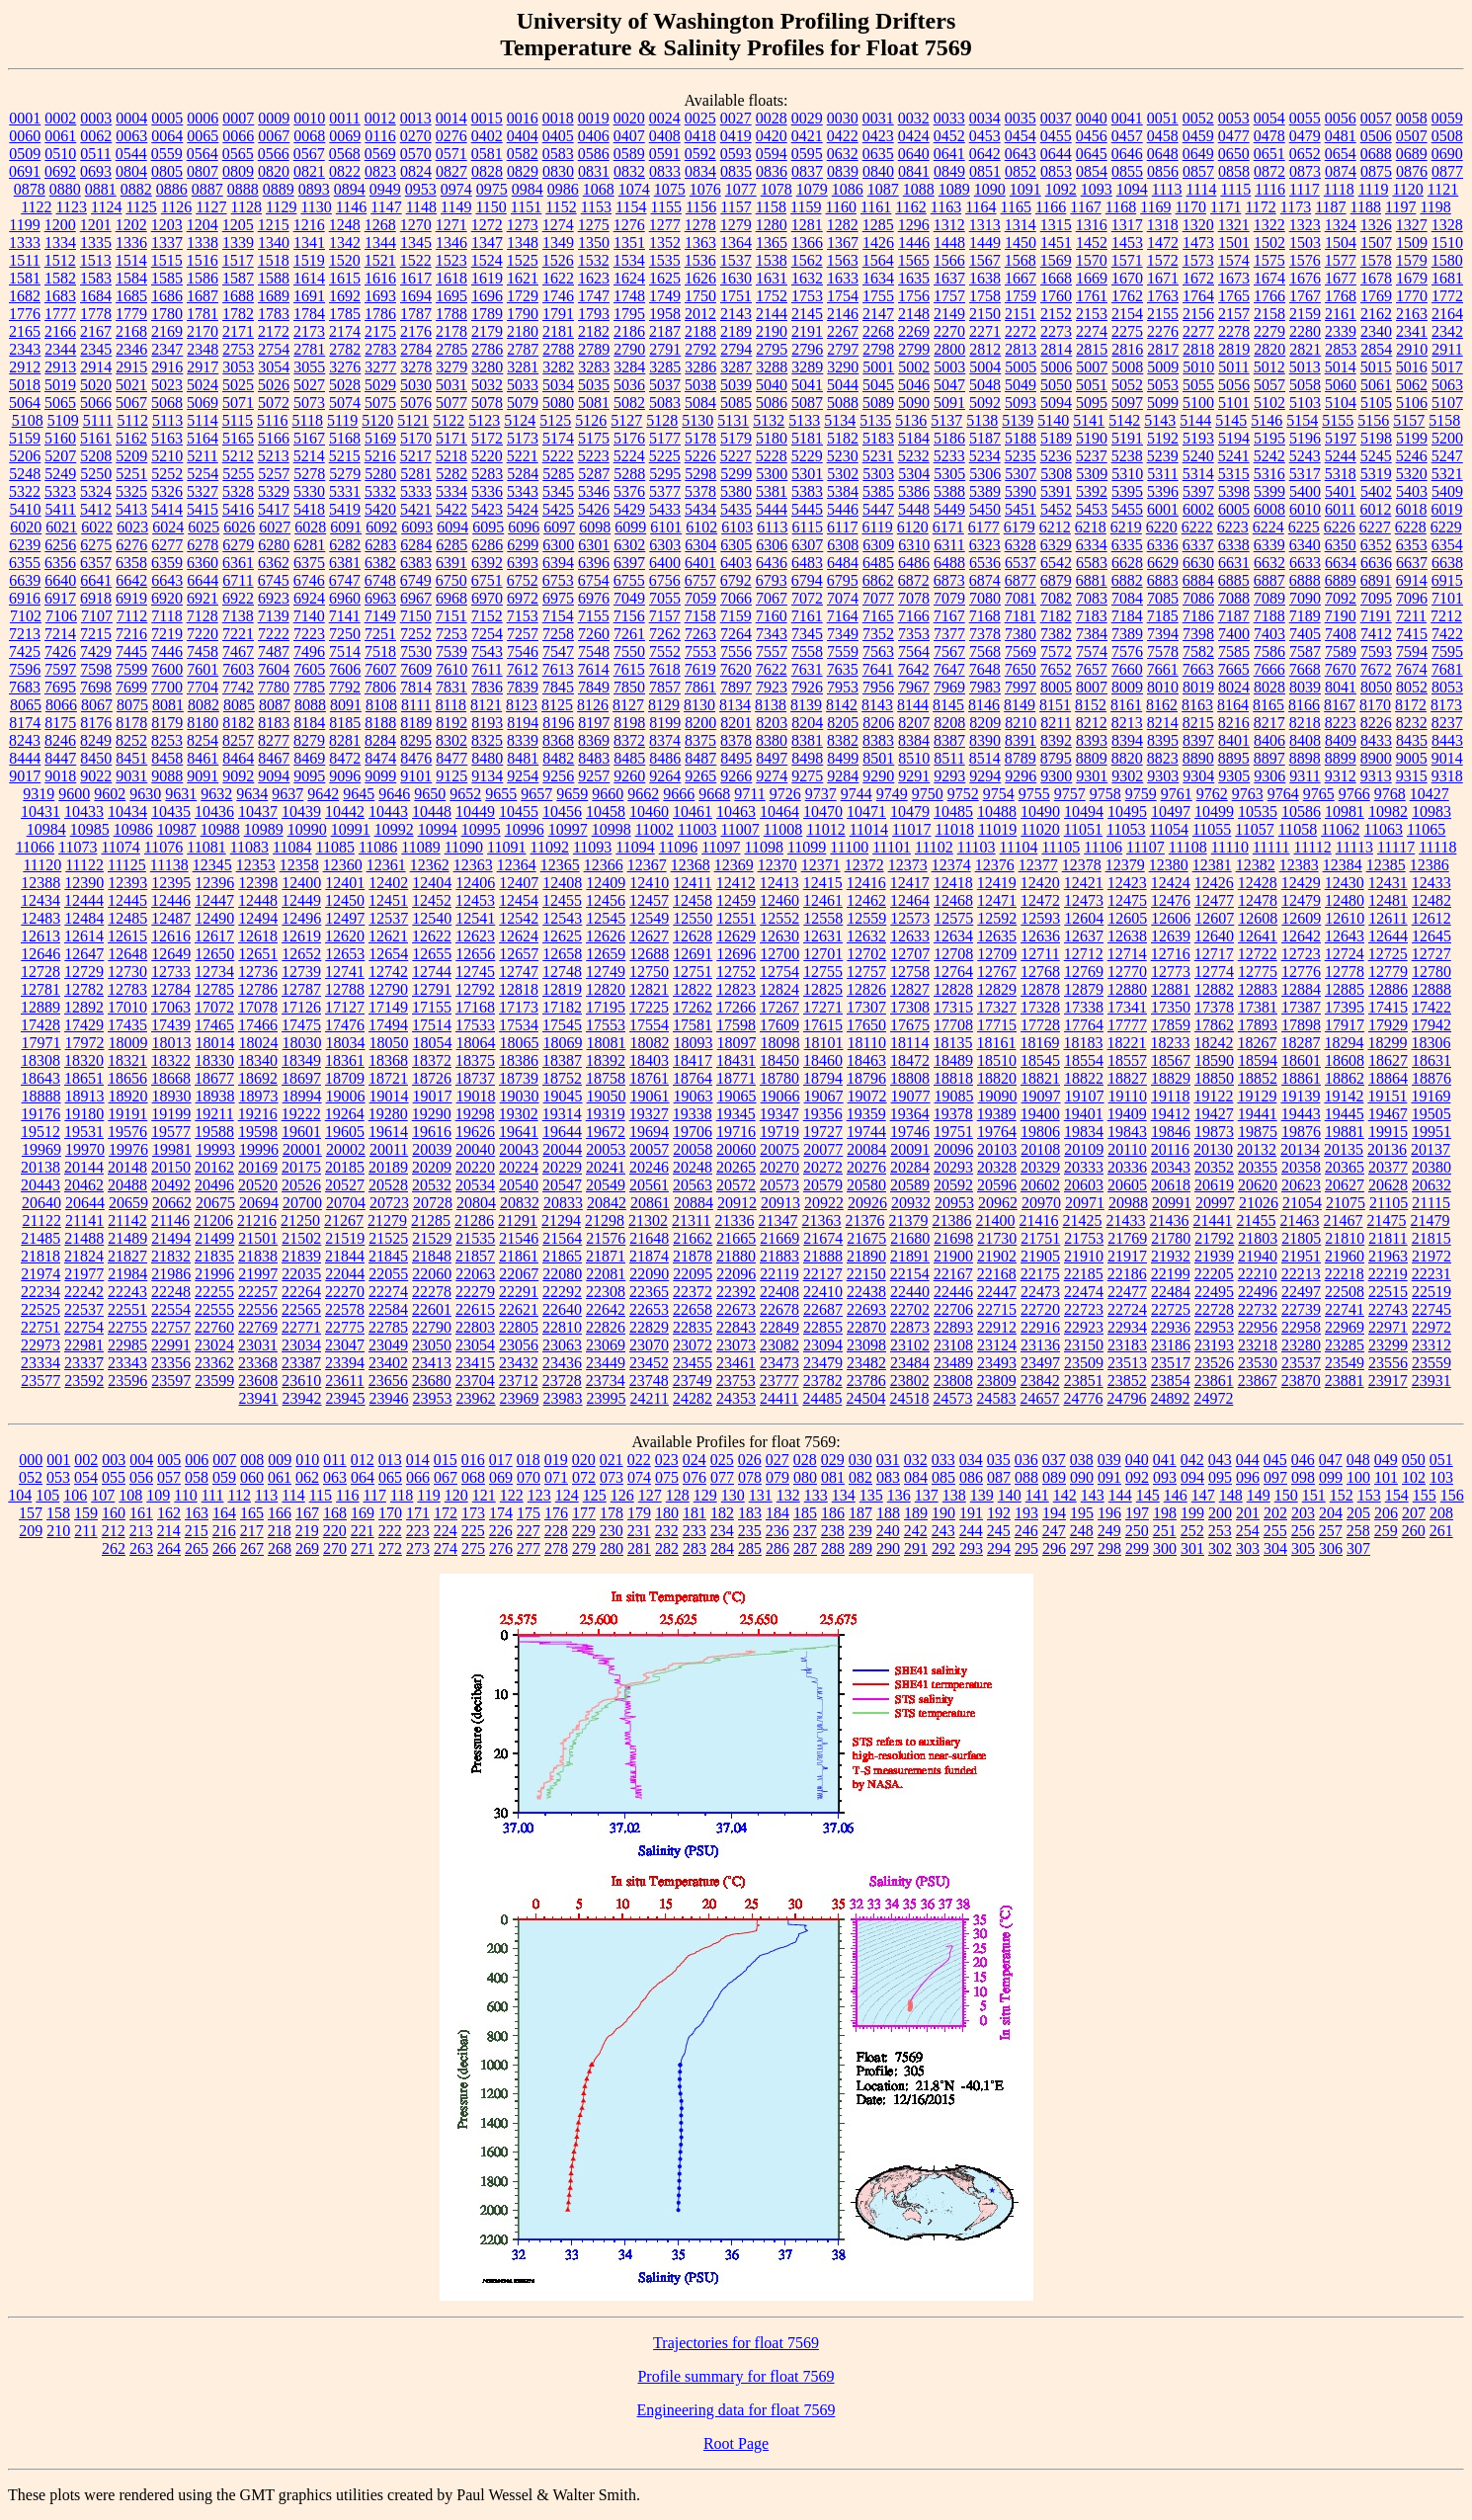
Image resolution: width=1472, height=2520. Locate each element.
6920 (167, 598)
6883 (1163, 580)
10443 (388, 811)
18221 (1126, 1042)
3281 (522, 367)
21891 (910, 1256)
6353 (1412, 544)
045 (1275, 1459)
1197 (1400, 207)
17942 (1431, 1024)
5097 (1127, 402)
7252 (416, 633)
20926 (867, 1202)
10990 (307, 829)
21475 (1387, 1220)
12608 (1257, 918)
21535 (475, 1238)
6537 (1020, 562)
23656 (388, 1380)
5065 (60, 402)
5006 (1056, 367)
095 (1220, 1477)
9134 (487, 776)
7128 (202, 616)
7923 (771, 687)
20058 (692, 1149)
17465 (214, 1024)
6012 (1375, 509)
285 (750, 1548)
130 (733, 1495)
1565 (914, 260)
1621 (522, 278)
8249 (96, 740)
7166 (914, 616)
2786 (487, 349)
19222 (301, 1113)
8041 (1340, 687)
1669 (1091, 278)
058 (196, 1477)
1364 (736, 242)
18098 (780, 1042)
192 (999, 1512)
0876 (1412, 171)
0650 (1234, 153)
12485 (127, 918)
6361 (238, 562)
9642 (323, 793)
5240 (1198, 455)
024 (694, 1459)
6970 (487, 598)
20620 (1257, 1185)
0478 (1269, 135)
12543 (562, 918)
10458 (605, 811)
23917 (1388, 1380)
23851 (1084, 1380)
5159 (25, 438)
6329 (1056, 544)
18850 (1214, 1078)
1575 (1269, 260)
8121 (486, 704)
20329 (1040, 1167)
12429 (1301, 882)
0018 (558, 118)
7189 (1305, 616)
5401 (1340, 491)
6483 (807, 562)
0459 (1198, 135)
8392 (1056, 740)
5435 (736, 509)
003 (113, 1459)
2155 (1163, 313)
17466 (258, 1024)
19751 (953, 1131)
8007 (1091, 687)
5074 (345, 402)
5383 (807, 491)
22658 (692, 1309)
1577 (1340, 260)
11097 (720, 847)
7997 (1020, 687)
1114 (1201, 189)
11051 (1083, 829)
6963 (380, 598)
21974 (40, 1273)
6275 (96, 544)
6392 (487, 562)
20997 (1215, 1202)
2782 (345, 349)
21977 (84, 1273)
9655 (501, 793)
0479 (1305, 135)
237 (805, 1530)
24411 (779, 1398)
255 (1275, 1530)
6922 (238, 598)
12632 (866, 936)
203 (1303, 1512)
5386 (914, 491)
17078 (258, 1007)
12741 (345, 971)
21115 (1431, 1202)
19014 (389, 1096)
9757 (1070, 793)
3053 (238, 367)
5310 (1127, 473)
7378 (985, 633)
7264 (736, 633)
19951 (1431, 1131)
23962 (476, 1398)
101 (1386, 1477)
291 (916, 1548)
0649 (1198, 153)
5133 (804, 420)
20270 (779, 1167)
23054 (475, 1345)
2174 (345, 331)
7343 (771, 633)
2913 (60, 367)
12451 (388, 900)
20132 (1256, 1149)
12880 (1127, 989)
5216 (380, 455)
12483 (40, 918)
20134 (1300, 1149)
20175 (301, 1167)
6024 (168, 527)
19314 (562, 1113)
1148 (421, 207)
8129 (664, 704)
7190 (1340, 616)
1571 (1127, 260)
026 (750, 1459)
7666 (1269, 669)
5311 (1162, 473)
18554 (1084, 1060)
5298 (700, 473)
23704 (475, 1380)
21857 (475, 1256)
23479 (823, 1362)
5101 (1234, 402)
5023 (167, 384)
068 (473, 1477)
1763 (1163, 295)
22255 (214, 1291)
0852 (1020, 171)
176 (556, 1512)
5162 (131, 438)
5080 (558, 402)
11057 (1254, 829)
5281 (416, 473)
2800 (949, 349)
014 (418, 1459)
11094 (634, 847)
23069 (605, 1345)
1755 (878, 295)
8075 (132, 704)
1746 (558, 295)
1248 (345, 224)
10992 (394, 829)
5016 (1412, 367)
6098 (595, 527)
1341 (309, 242)
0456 (1091, 135)
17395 (1344, 1007)
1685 (131, 295)
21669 (779, 1238)
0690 (1447, 153)
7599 (131, 669)
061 (279, 1477)
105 (47, 1495)
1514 (131, 260)
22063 (475, 1273)
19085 (954, 1096)
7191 (1376, 616)
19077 (911, 1096)
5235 (1020, 455)
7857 (665, 687)
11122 (84, 864)
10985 (90, 829)
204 (1331, 1512)
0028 (771, 118)
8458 (167, 758)
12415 (823, 882)
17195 (605, 1007)
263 (141, 1548)
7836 (487, 687)
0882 (136, 189)
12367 (647, 864)
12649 (171, 953)
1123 (71, 207)
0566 (273, 153)
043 (1220, 1459)
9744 (856, 793)
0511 (95, 153)
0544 (131, 153)
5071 (238, 402)
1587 (238, 278)
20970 (1041, 1202)
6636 (1376, 562)
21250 (300, 1220)
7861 (700, 687)
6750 (451, 580)
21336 (735, 1220)
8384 (914, 740)
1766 (1269, 295)
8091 (346, 704)
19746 (910, 1131)
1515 (167, 260)
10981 (1344, 811)
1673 (1234, 278)
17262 (692, 1007)
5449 (949, 509)
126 (622, 1495)
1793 (594, 313)
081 (833, 1477)
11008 (783, 829)
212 (113, 1530)
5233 (949, 455)
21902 (997, 1256)
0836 (771, 171)
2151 (1020, 313)
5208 (96, 455)
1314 (1020, 224)
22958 (1301, 1327)
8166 (1304, 704)
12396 (214, 882)
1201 (96, 224)
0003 (96, 118)
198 (1165, 1512)
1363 (700, 242)
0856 (1163, 171)
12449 (301, 900)
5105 (1376, 402)
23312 (1431, 1345)
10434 (127, 811)
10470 (823, 811)
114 (293, 1495)
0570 (416, 153)
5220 (487, 455)
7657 (1091, 669)
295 (1026, 1548)
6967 (416, 598)
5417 (273, 509)
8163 (1197, 704)
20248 (692, 1167)
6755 (629, 580)
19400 (1040, 1113)
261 (1441, 1530)
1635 (914, 278)
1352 (665, 242)
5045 (878, 384)
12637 (1084, 936)
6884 (1198, 580)
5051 (1091, 384)
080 (805, 1477)
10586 (1301, 811)
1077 (741, 189)
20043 (518, 1149)
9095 (309, 776)
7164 (843, 616)
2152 (1056, 313)
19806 (1040, 1131)
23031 (258, 1345)
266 (224, 1548)
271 (362, 1548)
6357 (96, 562)
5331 (345, 491)
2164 (1447, 313)
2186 (629, 331)
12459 (736, 900)
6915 (1447, 580)
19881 (1344, 1131)
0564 (202, 153)
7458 (202, 651)
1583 (96, 278)
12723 (1301, 953)
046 (1303, 1459)
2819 (1234, 349)
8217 (1269, 722)
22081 (605, 1273)
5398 (1234, 491)
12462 (866, 900)
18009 (128, 1042)
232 (667, 1530)
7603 (238, 669)
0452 (949, 135)
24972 (1213, 1398)
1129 (281, 207)
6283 (380, 544)
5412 (96, 509)
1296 (914, 224)
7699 (131, 687)
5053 (1163, 384)
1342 (345, 242)
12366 (603, 864)
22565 (301, 1309)
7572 (1056, 651)
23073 (736, 1345)
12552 (779, 918)
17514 (431, 1024)
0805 (167, 171)
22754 (84, 1327)
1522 (416, 260)
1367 (843, 242)
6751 (487, 580)
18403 (649, 1060)
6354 (1447, 544)
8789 (1020, 758)
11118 (1437, 847)
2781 (309, 349)
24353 (736, 1398)
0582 (522, 153)
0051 (1163, 118)
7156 (629, 616)
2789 (594, 349)
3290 (843, 367)
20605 (1127, 1185)
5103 (1305, 402)
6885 (1234, 580)
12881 (1170, 989)
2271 (985, 331)
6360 (202, 562)
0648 (1163, 153)
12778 (1344, 971)
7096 (1412, 598)
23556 (1388, 1362)
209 (30, 1530)
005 (169, 1459)
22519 (1431, 1291)
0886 (172, 189)
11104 (1019, 847)
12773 (1170, 971)
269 (307, 1548)
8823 (1163, 758)
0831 (594, 171)
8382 (843, 740)
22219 (1388, 1273)
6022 (97, 527)
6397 (629, 562)
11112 (1313, 847)
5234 (985, 455)
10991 (350, 829)
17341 (1127, 1007)
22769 (258, 1327)
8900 (1376, 758)
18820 (997, 1078)
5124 (519, 420)
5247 (1447, 455)
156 (1452, 1495)
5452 (1056, 509)
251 (1165, 1530)
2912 (25, 367)
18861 (1301, 1078)
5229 (807, 455)
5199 (1412, 438)
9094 (273, 776)
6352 (1376, 544)
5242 (1269, 455)
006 (196, 1459)
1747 (594, 295)
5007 (1091, 367)
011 (334, 1459)
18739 (518, 1078)
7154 (558, 616)
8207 (914, 722)
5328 (238, 491)
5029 (380, 384)
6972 (522, 598)
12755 (823, 971)
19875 (1257, 1131)
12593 (1040, 918)
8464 (238, 758)
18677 (214, 1078)
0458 (1163, 135)
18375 (475, 1060)
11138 (169, 864)
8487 (700, 758)
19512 (40, 1131)
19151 (1387, 1096)
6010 (1305, 509)
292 (943, 1548)
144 (1120, 1495)
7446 (167, 651)
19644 (562, 1131)
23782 (823, 1380)
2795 (771, 349)
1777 (60, 313)
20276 (866, 1167)
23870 (1301, 1380)
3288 (771, 367)
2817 (1163, 349)
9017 (25, 776)
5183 (878, 438)
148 (1231, 1495)
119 (428, 1495)
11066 (35, 847)
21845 (388, 1256)
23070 (649, 1345)
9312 (1340, 776)
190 (943, 1512)
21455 (1256, 1220)
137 (927, 1495)
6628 (1127, 562)
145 (1148, 1495)
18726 (431, 1078)
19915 (1388, 1131)
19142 (1343, 1096)
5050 (1056, 384)
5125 (555, 420)
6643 (167, 580)
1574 (1234, 260)
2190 (771, 331)
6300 (558, 544)
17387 (1301, 1007)
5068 (167, 402)
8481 (522, 758)
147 (1203, 1495)
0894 (350, 189)
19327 (649, 1113)
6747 (345, 580)
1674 (1269, 278)
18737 (475, 1078)
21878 (692, 1256)
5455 (1127, 509)
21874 (649, 1256)
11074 (120, 847)
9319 (38, 793)
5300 (771, 473)
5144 (1195, 420)
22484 (1170, 1291)
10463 (736, 811)
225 (473, 1530)
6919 (131, 598)
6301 (594, 544)
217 (252, 1530)
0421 (807, 135)
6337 (1198, 544)
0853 (1056, 171)
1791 (558, 313)
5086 (771, 402)
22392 (736, 1291)
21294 (561, 1220)
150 (1286, 1495)
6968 (451, 598)
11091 (506, 847)
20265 (736, 1167)
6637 (1412, 562)
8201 (736, 722)
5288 (629, 473)
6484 (843, 562)
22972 (1431, 1327)
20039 (431, 1149)
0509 (25, 153)
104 (20, 1495)
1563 (843, 260)
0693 (96, 171)
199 (1192, 1512)
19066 (780, 1096)
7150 (416, 616)
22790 (431, 1327)
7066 (736, 598)
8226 (1376, 722)
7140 (309, 616)
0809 (238, 171)
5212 (238, 455)
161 (141, 1512)
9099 (380, 776)
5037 (665, 384)
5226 (700, 455)
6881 (1091, 580)
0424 (914, 135)
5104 (1340, 402)
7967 (914, 687)
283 (694, 1548)
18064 (476, 1042)
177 (584, 1512)
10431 (40, 811)
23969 (519, 1398)
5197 (1340, 438)
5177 (665, 438)
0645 (1091, 153)
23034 (301, 1345)
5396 (1163, 491)
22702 (910, 1309)
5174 (558, 438)
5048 (985, 384)
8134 (735, 704)
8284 (380, 740)
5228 (771, 455)
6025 (203, 527)
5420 (380, 509)
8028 (1269, 687)
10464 (779, 811)
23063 (562, 1345)
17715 (997, 1024)
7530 (416, 651)
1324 (1340, 224)
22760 (214, 1327)
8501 (878, 758)
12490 (214, 918)
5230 (843, 455)
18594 (1257, 1060)
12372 (864, 864)
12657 (518, 953)
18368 (388, 1060)
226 (501, 1530)
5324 (96, 491)
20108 (1040, 1149)
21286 (474, 1220)
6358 (131, 562)
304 (1275, 1548)
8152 (1090, 704)
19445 (1344, 1113)
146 (1175, 1495)
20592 (953, 1185)
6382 (380, 562)
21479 (1430, 1220)
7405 (1305, 633)
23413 (431, 1362)
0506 (1376, 135)
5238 (1127, 455)
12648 (127, 953)
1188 (1365, 207)
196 (1109, 1512)
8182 (238, 722)
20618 (1170, 1185)
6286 (487, 544)
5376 (629, 491)
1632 (807, 278)
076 (694, 1477)
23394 (345, 1362)
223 (418, 1530)
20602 (1040, 1185)
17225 (649, 1007)
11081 (206, 847)
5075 (380, 402)
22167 (953, 1273)
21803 (1257, 1238)
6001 (1163, 509)
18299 (1387, 1042)
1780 (167, 313)
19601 (301, 1131)
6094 (452, 527)
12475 (1127, 900)
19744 (866, 1131)
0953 (421, 189)
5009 (1163, 367)
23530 (1257, 1362)
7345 (807, 633)
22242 (84, 1291)
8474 (380, 758)
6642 (131, 580)
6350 (1340, 544)
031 (888, 1459)
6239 (25, 544)
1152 (560, 207)
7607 (380, 669)
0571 (451, 153)
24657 (1039, 1398)
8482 (558, 758)
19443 (1301, 1113)
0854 (1091, 171)
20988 (1128, 1202)
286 (777, 1548)
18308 (40, 1060)
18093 (693, 1042)
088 (1026, 1477)
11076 (163, 847)
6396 (594, 562)
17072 (214, 1007)
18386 (518, 1060)
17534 (518, 1024)
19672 (605, 1131)
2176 (416, 331)
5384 (843, 491)
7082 (1056, 598)
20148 (127, 1167)
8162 (1162, 704)
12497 (345, 918)
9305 (1234, 776)
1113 (1167, 189)
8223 (1340, 722)
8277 (273, 740)
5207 (60, 455)
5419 (345, 509)
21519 (345, 1238)
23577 (40, 1380)
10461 (692, 811)
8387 (949, 740)
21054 (1302, 1202)
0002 (60, 118)
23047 (345, 1345)
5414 (167, 509)
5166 (273, 438)
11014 (869, 829)
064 (362, 1477)
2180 (522, 331)
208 (1441, 1512)
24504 (865, 1398)
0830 (558, 171)
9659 (572, 793)
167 (307, 1512)
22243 (127, 1291)
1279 (736, 224)
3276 (345, 367)
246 (1026, 1530)
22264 (301, 1291)
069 (501, 1477)
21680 (910, 1238)
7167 (949, 616)
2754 (273, 349)
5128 (662, 420)
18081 (606, 1042)
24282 (692, 1398)
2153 (1091, 313)
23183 (1127, 1345)
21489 (127, 1238)
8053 (1447, 687)
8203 (771, 722)
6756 (665, 580)
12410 (649, 882)
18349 (301, 1060)
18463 (866, 1060)
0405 (558, 135)
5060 (1340, 384)
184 (777, 1512)
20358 (1301, 1167)
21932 (1170, 1256)
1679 (1412, 278)
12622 (431, 936)
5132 (768, 420)
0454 (1020, 135)
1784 (309, 313)
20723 (389, 1202)
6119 (876, 527)
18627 (1388, 1060)
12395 (171, 882)
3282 (558, 367)
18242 (1213, 1042)
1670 (1127, 278)
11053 (1125, 829)
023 (667, 1459)
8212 (1091, 722)
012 (362, 1459)
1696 (487, 295)
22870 (866, 1327)
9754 (999, 793)
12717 (1214, 953)
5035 (594, 384)
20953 (954, 1202)
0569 (380, 153)
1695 (451, 295)
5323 (60, 491)
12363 (473, 864)
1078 (776, 189)
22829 (649, 1327)
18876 (1431, 1078)
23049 (388, 1345)
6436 (771, 562)
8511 (949, 758)
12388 (40, 882)
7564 (914, 651)
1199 (24, 224)
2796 (807, 349)
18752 (562, 1078)
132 (788, 1495)
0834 (700, 171)
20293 (953, 1167)
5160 (60, 438)
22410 (823, 1291)
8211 (1055, 722)
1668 (1056, 278)
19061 (650, 1096)
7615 (629, 669)
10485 (953, 811)
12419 (997, 882)
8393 (1091, 740)
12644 (1388, 936)
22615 (475, 1309)
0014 (451, 118)
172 (445, 1512)
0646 (1127, 153)
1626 (700, 278)
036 (1026, 1459)
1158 (771, 207)
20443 (40, 1185)
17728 (1040, 1024)
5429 (629, 509)
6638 (1447, 562)
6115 (807, 527)
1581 (25, 278)
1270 (416, 224)
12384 (1342, 864)
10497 (1170, 811)
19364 (910, 1113)
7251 (380, 633)
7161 (807, 616)
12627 (649, 936)
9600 (74, 793)
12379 (1125, 864)
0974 (456, 189)
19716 (736, 1131)
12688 (649, 953)
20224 (518, 1167)
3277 (380, 367)
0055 (1305, 118)
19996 (259, 1149)
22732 (1257, 1309)
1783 (273, 313)
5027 (309, 384)
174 (501, 1512)
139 (982, 1495)
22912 (997, 1327)
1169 (1155, 207)
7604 (273, 669)
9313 (1376, 776)
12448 (258, 900)
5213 (273, 455)
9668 (714, 793)
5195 (1269, 438)
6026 (239, 527)
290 (888, 1548)
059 (224, 1477)
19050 (606, 1096)
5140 (1053, 420)
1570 (1091, 260)
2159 (1305, 313)
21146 (170, 1220)
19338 (692, 1113)
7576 (1127, 651)
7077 (878, 598)
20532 (431, 1185)
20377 (1388, 1167)
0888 (243, 189)
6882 (1127, 580)
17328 (1040, 1007)
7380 (1020, 633)
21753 (1084, 1238)
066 (418, 1477)
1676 (1305, 278)
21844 (345, 1256)
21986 (171, 1273)
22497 (1301, 1291)
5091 (949, 402)
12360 (343, 864)
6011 (1340, 509)
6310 (914, 544)
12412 (736, 882)
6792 (736, 580)
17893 (1257, 1024)
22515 (1388, 1291)
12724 (1344, 953)
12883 (1257, 989)
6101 (666, 527)
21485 (40, 1238)
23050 (431, 1345)
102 (1414, 1477)
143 (1092, 1495)
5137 (946, 420)
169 (362, 1512)
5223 (594, 455)
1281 (807, 224)
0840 (878, 171)
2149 (949, 313)
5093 (1020, 402)
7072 (807, 598)
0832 (629, 171)
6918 (96, 598)
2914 (96, 367)
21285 (430, 1220)
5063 (1447, 384)
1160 (841, 207)
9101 (416, 776)
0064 (167, 135)
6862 (878, 580)
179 (639, 1512)
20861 (650, 1202)
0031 (878, 118)
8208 (949, 722)
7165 (878, 616)
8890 (1198, 758)
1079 (812, 189)
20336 (1127, 1167)
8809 (1091, 758)
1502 (1269, 242)
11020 (1040, 829)
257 (1331, 1530)
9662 (643, 793)
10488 (997, 811)
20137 (1430, 1149)
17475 (301, 1024)
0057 (1376, 118)
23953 (432, 1398)
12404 (431, 882)
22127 (823, 1273)
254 (1248, 1530)
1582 (60, 278)
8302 (451, 740)
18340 (258, 1060)
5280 (380, 473)
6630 (1198, 562)
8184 (309, 722)
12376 (995, 864)
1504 (1340, 242)
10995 (481, 829)
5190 (1091, 438)
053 (58, 1477)
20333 (1084, 1167)
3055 (309, 367)
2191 (807, 331)
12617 (214, 936)
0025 (700, 118)
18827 (1127, 1078)
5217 (416, 455)
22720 (1040, 1309)
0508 (1447, 135)
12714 (1127, 953)
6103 (737, 527)
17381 (1257, 1007)
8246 (60, 740)
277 (528, 1548)
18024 (259, 1042)
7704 (202, 687)
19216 (258, 1113)
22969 (1344, 1327)
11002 (654, 829)
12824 (779, 989)
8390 (985, 740)
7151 (451, 616)
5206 (25, 455)
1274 (558, 224)
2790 (629, 349)
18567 (1170, 1060)
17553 (605, 1024)
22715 (997, 1309)
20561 (649, 1185)
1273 (522, 224)
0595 (807, 153)
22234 (40, 1291)
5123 (484, 420)
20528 (388, 1185)
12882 (1214, 989)
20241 (605, 1167)
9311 (1304, 776)
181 (694, 1512)
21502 (301, 1238)
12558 (823, 918)
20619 (1214, 1185)
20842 (606, 1202)
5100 (1198, 402)
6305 (736, 544)
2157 (1234, 313)
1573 (1198, 260)
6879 (1056, 580)
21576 (605, 1238)
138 (954, 1495)
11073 (77, 847)
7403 (1269, 633)
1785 (345, 313)
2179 (487, 331)
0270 (416, 135)
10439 (301, 811)
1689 (273, 295)
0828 (487, 171)
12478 (1257, 900)
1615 (345, 278)
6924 (309, 598)
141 (1037, 1495)
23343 (127, 1362)
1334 (60, 242)
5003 (949, 367)
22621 (518, 1309)
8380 (771, 740)
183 (750, 1512)
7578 (1163, 651)
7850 (629, 687)
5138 (982, 420)
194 (1054, 1512)
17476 (345, 1024)
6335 (1127, 544)
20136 (1387, 1149)
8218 (1305, 722)
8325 (487, 740)
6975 (558, 598)
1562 (807, 260)
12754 (779, 971)
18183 (1083, 1042)
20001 (302, 1149)
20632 (1431, 1185)
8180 (202, 722)
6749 (416, 580)
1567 (985, 260)
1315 (1056, 224)
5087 (807, 402)
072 (584, 1477)
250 (1137, 1530)
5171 (451, 438)
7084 (1127, 598)
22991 (171, 1345)
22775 (345, 1327)
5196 (1305, 438)
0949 (385, 189)
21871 (605, 1256)
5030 (416, 384)
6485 (878, 562)
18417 (692, 1060)
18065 (519, 1042)
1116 (1270, 189)
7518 (380, 651)
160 (113, 1512)
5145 (1231, 420)
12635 (997, 936)
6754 (594, 580)
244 (971, 1530)
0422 (843, 135)
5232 (914, 455)
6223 (1233, 527)
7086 (1198, 598)
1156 (701, 207)
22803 (475, 1327)
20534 (475, 1185)
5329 (273, 491)
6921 (202, 598)
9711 (749, 793)
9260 (629, 776)
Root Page (736, 2443)
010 (307, 1459)
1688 (238, 295)
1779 (131, 313)
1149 (456, 207)
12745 (475, 971)
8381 (807, 740)
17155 (431, 1007)
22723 (1084, 1309)
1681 (1447, 278)
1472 (1163, 242)
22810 (562, 1327)
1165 (1016, 207)
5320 (1412, 473)
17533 (475, 1024)
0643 (1020, 153)
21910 (1084, 1256)
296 (1054, 1548)
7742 (238, 687)
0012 (380, 118)
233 (694, 1530)
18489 (953, 1060)
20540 (518, 1185)
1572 (1163, 260)
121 (484, 1495)
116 (347, 1495)
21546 (518, 1238)
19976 (128, 1149)
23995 (606, 1398)
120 (456, 1495)
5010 (1198, 367)
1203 (167, 224)
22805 (518, 1327)
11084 (292, 847)
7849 (594, 687)
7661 (1163, 669)
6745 (273, 580)
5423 (487, 509)
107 (103, 1495)
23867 (1257, 1380)
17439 (171, 1024)
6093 (417, 527)
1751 (736, 295)
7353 (914, 633)
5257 (273, 473)
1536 (700, 260)
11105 (1060, 847)
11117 (1396, 847)
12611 (1387, 918)
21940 (1257, 1256)
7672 (1376, 669)
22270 (345, 1291)
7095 (1376, 598)
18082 (650, 1042)
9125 (451, 776)
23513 (1127, 1362)
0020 (629, 118)
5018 (25, 384)
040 (1137, 1459)
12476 (1170, 900)
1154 (630, 207)
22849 (779, 1327)
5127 (626, 420)
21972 (1431, 1256)
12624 (518, 936)
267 (252, 1548)
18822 (1084, 1078)
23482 (866, 1362)
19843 (1127, 1131)
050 (1414, 1459)
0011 (344, 118)
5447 (878, 509)
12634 (953, 936)
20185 (345, 1167)
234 (722, 1530)
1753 (807, 295)
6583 (1091, 562)
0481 (1340, 135)
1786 (380, 313)
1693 (380, 295)
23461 (736, 1362)
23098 (866, 1345)
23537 (1301, 1362)
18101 (824, 1042)
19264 (345, 1113)
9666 (679, 793)
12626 (605, 936)
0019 (594, 118)
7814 (416, 687)
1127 (211, 207)
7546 (522, 651)
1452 (1091, 242)
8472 (345, 758)
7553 (700, 651)
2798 (878, 349)
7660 (1127, 669)
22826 (605, 1327)
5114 (202, 420)
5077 (451, 402)
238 (833, 1530)
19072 (867, 1096)
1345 (416, 242)
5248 (25, 473)
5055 (1198, 384)
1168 (1120, 207)
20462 (84, 1185)
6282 (345, 544)
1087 (883, 189)
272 (390, 1548)
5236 (1056, 455)
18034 (346, 1042)
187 (860, 1512)
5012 (1269, 367)
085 (943, 1477)
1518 (273, 260)
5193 (1198, 438)
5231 (878, 455)
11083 (249, 847)
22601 (431, 1309)
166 (279, 1512)
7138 (238, 616)
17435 (127, 1024)
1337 (167, 242)
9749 (892, 793)
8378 (736, 740)
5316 (1269, 473)
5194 (1234, 438)
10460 (649, 811)
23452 (649, 1362)
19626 (475, 1131)
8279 (309, 740)
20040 (475, 1149)
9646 (394, 793)
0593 (736, 153)
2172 (273, 331)
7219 (167, 633)
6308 (843, 544)
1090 (990, 189)
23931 (1431, 1380)
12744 (431, 971)
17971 (41, 1042)
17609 (779, 1024)
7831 (451, 687)
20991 (1171, 1202)
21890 (866, 1256)
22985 (127, 1345)
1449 (985, 242)
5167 (309, 438)
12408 (562, 882)
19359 (866, 1113)
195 (1082, 1512)
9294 (985, 776)
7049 (629, 598)
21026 (1258, 1202)
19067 (824, 1096)
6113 (772, 527)
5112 (132, 420)
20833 (563, 1202)
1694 (416, 295)
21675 (866, 1238)
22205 (1214, 1273)
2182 (594, 331)
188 (888, 1512)
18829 (1170, 1078)
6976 (594, 598)
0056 (1340, 118)
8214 (1163, 722)
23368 (258, 1362)
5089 (878, 402)
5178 (700, 438)
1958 (665, 313)
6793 (771, 580)
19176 (40, 1113)
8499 (843, 758)
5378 (700, 491)
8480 (487, 758)
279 (584, 1548)
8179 (167, 722)
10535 (1257, 811)
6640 (60, 580)
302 (1220, 1548)
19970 (85, 1149)
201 (1248, 1512)
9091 (202, 776)
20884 (693, 1202)
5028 (345, 384)
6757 (700, 580)
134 (844, 1495)
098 (1303, 1477)
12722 (1257, 953)
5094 (1056, 402)
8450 (96, 758)
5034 (558, 384)
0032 (914, 118)
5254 (202, 473)
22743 (1388, 1309)
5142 (1124, 420)
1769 (1376, 295)
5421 (416, 509)
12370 (777, 864)
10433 (84, 811)
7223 (309, 633)
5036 (629, 384)
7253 (451, 633)
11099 (806, 847)
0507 (1412, 135)
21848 (431, 1256)
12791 (431, 989)
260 (1414, 1530)
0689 (1412, 153)
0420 (771, 135)
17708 (953, 1024)
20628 (1388, 1185)
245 (999, 1530)
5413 (131, 509)
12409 (605, 882)
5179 (736, 438)
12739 (301, 971)
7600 (167, 669)
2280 (1305, 331)
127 (650, 1495)
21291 (517, 1220)
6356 (60, 562)
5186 (949, 438)
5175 (594, 438)
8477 (451, 758)
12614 (84, 936)
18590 (1214, 1060)
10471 (866, 811)
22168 (997, 1273)
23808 (953, 1380)
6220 (1162, 527)
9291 (914, 776)
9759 (1141, 793)
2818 (1198, 349)
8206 (878, 722)
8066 (61, 704)
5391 (1056, 491)
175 (528, 1512)
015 (445, 1459)
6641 (96, 580)
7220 (202, 633)
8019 (1198, 687)
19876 (1301, 1131)
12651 (258, 953)
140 (1010, 1495)
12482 (1431, 900)
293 (971, 1548)
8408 (1305, 740)
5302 (843, 473)
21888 (823, 1256)
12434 (40, 900)
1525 (522, 260)
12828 (953, 989)
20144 (84, 1167)
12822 (692, 989)
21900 (953, 1256)
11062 (1340, 829)
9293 (949, 776)
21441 (1213, 1220)
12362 (430, 864)
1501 (1234, 242)
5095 (1091, 402)
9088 (167, 776)
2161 (1340, 313)
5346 (594, 491)
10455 (518, 811)
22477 (1127, 1291)
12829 (997, 989)
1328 (1447, 224)
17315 (953, 1007)
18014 (215, 1042)
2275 (1127, 331)
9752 (963, 793)
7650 (1020, 669)
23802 (910, 1380)
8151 (1055, 704)
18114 (909, 1042)
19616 (431, 1131)
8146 (984, 704)
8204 (807, 722)
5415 (202, 509)
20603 (1084, 1185)
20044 (562, 1149)
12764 (953, 971)
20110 (1126, 1149)
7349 (843, 633)
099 (1331, 1477)
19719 (779, 1131)
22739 (1301, 1309)
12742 (388, 971)
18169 (1039, 1042)
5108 (27, 420)
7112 (132, 616)
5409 (1447, 491)
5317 (1305, 473)
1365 (771, 242)
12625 (562, 936)
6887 (1269, 580)
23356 (171, 1362)
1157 (735, 207)
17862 (1214, 1024)
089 (1054, 1477)
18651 (84, 1078)
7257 (522, 633)
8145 (948, 704)
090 (1082, 1477)
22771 (301, 1327)
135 (871, 1495)
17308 (910, 1007)
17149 (388, 1007)
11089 (420, 847)
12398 (258, 882)
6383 (416, 562)
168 (335, 1512)
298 (1109, 1548)
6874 (985, 580)
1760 (1056, 295)
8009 (1127, 687)
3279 (451, 367)
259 (1386, 1530)
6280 (273, 544)
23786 (866, 1380)
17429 (84, 1024)
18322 (171, 1060)
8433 (1376, 740)
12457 (649, 900)
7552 (665, 651)
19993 (215, 1149)
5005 (1020, 367)
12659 (605, 953)
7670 (1340, 669)
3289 (807, 367)
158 (58, 1512)
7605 (309, 669)
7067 (771, 598)
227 (528, 1530)
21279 (387, 1220)
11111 (1271, 847)
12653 (345, 953)
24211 (649, 1398)
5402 (1376, 491)
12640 (1214, 936)
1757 (949, 295)
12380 (1168, 864)
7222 (273, 633)
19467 (1388, 1113)
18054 (432, 1042)
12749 (605, 971)
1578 (1376, 260)
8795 (1056, 758)
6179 (1019, 527)
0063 (131, 135)
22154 (910, 1273)
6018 (1411, 509)
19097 (1041, 1096)
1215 (273, 224)
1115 (1235, 189)
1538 (771, 260)
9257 (594, 776)
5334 (451, 491)
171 (418, 1512)
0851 (985, 171)
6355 (25, 562)
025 (722, 1459)
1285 (878, 224)
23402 (388, 1362)
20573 (779, 1185)
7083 (1091, 598)
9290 (878, 776)
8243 (25, 740)
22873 (910, 1327)
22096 (736, 1273)
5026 (273, 384)
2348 (202, 349)
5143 (1160, 420)
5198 (1376, 438)
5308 (1056, 473)
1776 (25, 313)
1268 (380, 224)
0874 (1340, 171)
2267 (843, 331)
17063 (171, 1007)
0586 (594, 153)
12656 (475, 953)
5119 (342, 420)
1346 (451, 242)
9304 (1198, 776)
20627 (1344, 1185)
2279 (1269, 331)
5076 (416, 402)
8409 (1340, 740)
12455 (562, 900)
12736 (258, 971)
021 (611, 1459)
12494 (258, 918)
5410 (25, 509)
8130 (699, 704)
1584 (131, 278)
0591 (665, 153)
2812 (985, 349)
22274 (388, 1291)
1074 (634, 189)
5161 (96, 438)
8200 (700, 722)
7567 (949, 651)
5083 (665, 402)
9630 (145, 793)
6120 (913, 527)
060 (252, 1477)
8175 (60, 722)
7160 (771, 616)
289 (860, 1548)
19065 (737, 1096)
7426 (60, 651)
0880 (65, 189)
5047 (949, 384)
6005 (1234, 509)
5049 (1020, 384)
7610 (451, 669)
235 (750, 1530)
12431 (1388, 882)
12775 (1257, 971)
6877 (1020, 580)
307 (1358, 1548)
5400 (1305, 491)
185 (805, 1512)
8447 (60, 758)
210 (58, 1530)
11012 (825, 829)
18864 (1388, 1078)
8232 (1412, 722)
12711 (1040, 953)
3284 (629, 367)
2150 (985, 313)
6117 (842, 527)
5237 (1091, 455)
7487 (273, 651)
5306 (985, 473)
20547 (562, 1185)
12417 (910, 882)
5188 (1020, 438)
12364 (516, 864)
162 (169, 1512)
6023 (132, 527)
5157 (1409, 420)
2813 (1020, 349)
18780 (779, 1078)
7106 (61, 616)
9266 (736, 776)
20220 (475, 1167)
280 (611, 1548)
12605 (1127, 918)
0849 (949, 171)
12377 (1038, 864)
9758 (1105, 793)
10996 (524, 829)
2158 (1269, 313)
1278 (700, 224)
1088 (919, 189)
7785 (309, 687)
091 (1109, 1477)
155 (1424, 1495)
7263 (700, 633)
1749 (665, 295)
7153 (522, 616)
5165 (238, 438)
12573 (910, 918)
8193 (487, 722)
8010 (1163, 687)
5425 (558, 509)
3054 (273, 367)
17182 (562, 1007)
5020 (96, 384)
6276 (131, 544)
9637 (287, 793)
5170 (416, 438)
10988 (220, 829)
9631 (181, 793)
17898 (1301, 1024)
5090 (914, 402)
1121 (1443, 189)
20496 (214, 1185)
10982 (1388, 811)
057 (169, 1477)
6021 (61, 527)
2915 (131, 367)
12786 (258, 989)
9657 (536, 793)
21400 (996, 1220)
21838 (258, 1256)
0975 (492, 189)
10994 (437, 829)
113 (266, 1495)
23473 (779, 1362)
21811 (1387, 1238)
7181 (1020, 616)
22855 (823, 1327)
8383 (878, 740)
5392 (1091, 491)
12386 (1429, 864)
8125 (557, 704)
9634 (252, 793)
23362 (214, 1362)
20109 (1084, 1149)
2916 (167, 367)
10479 (910, 811)
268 (279, 1548)
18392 (605, 1060)
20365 (1344, 1167)
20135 (1343, 1149)
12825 (823, 989)
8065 (25, 704)
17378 (1214, 1007)
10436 (214, 811)
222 (390, 1530)
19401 (1084, 1113)
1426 (878, 242)
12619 (301, 936)
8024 (1234, 687)
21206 (213, 1220)
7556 (736, 651)
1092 (1061, 189)
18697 (301, 1078)
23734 (605, 1380)
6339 (1269, 544)
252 (1192, 1530)
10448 (431, 811)
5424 (522, 509)
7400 (1234, 633)
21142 (127, 1220)
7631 (807, 669)
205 (1358, 1512)
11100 (849, 847)
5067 (131, 402)
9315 (1412, 776)
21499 (214, 1238)
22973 (40, 1345)
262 (113, 1548)
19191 (127, 1113)
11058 (1297, 829)
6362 (273, 562)
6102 (701, 527)
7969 (949, 687)
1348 (522, 242)
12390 (84, 882)
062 (307, 1477)
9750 (927, 793)
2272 (1020, 331)
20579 (823, 1185)
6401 (700, 562)
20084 (866, 1149)
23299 (1388, 1345)
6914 (1412, 580)
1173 (1295, 207)
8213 (1127, 722)
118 (401, 1495)
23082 (779, 1345)
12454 (518, 900)
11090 (464, 847)
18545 (1040, 1060)
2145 (807, 313)
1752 (771, 295)
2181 (558, 331)
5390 (1020, 491)
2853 (1340, 349)
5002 (914, 367)
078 (750, 1477)
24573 (952, 1398)
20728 (432, 1202)
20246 (649, 1167)
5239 (1163, 455)
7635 (843, 669)
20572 (736, 1185)
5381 (771, 491)
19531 (84, 1131)
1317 (1127, 224)
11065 (1426, 829)
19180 (84, 1113)
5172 (487, 438)
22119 (779, 1273)
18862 (1344, 1078)
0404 (522, 135)
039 (1109, 1459)
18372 (431, 1060)
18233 (1169, 1042)
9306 (1269, 776)
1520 (345, 260)
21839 (301, 1256)
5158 (1444, 420)
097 (1275, 1477)
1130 (315, 207)
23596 (127, 1380)
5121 (413, 420)
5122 (448, 420)
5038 (700, 384)
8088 (310, 704)
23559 (1431, 1362)
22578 (345, 1309)
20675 (215, 1202)
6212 (1055, 527)
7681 (1447, 669)
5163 (167, 438)
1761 (1091, 295)
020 (584, 1459)
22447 (997, 1291)
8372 (629, 740)
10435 (171, 811)
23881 (1344, 1380)
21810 (1344, 1238)
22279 (475, 1291)
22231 (1431, 1273)
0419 (736, 135)
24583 (996, 1398)
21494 (171, 1238)
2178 (451, 331)
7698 (96, 687)
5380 (736, 491)
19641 (518, 1131)
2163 (1412, 313)
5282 (451, 473)
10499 (1214, 811)
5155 (1337, 420)
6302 (629, 544)
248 (1082, 1530)
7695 (60, 687)
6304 (700, 544)
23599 (214, 1380)
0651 (1269, 153)
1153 (596, 207)
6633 (1305, 562)
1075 (670, 189)
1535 (665, 260)
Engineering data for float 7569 (736, 2409)
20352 (1214, 1167)
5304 (914, 473)
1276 (629, 224)
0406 (594, 135)
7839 (522, 687)
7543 (487, 651)
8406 (1269, 740)
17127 (345, 1007)
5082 (629, 402)
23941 (259, 1398)
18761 (649, 1078)
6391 (451, 562)
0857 (1198, 171)
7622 (771, 669)
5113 (167, 420)
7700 (167, 687)
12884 (1301, 989)
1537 (736, 260)
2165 (25, 331)
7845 (558, 687)
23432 (518, 1362)
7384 (1091, 633)
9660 (607, 793)
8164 (1233, 704)
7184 (1127, 616)
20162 (214, 1167)
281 (639, 1548)
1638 (985, 278)
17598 (736, 1024)
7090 (1305, 598)
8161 (1126, 704)
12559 (866, 918)
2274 (1091, 331)
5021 (131, 384)
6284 (416, 544)
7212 (1446, 616)
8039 (1305, 687)
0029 (807, 118)
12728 (40, 971)
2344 (60, 349)
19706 (692, 1131)
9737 (821, 793)
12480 (1344, 900)
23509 (1084, 1362)
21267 (344, 1220)
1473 (1198, 242)
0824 (416, 171)
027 (777, 1459)
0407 (629, 135)
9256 (558, 776)
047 (1331, 1459)
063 (335, 1477)
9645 (358, 793)
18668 (171, 1078)
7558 (807, 651)
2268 (878, 331)
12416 (866, 882)
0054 (1269, 118)
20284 (910, 1167)
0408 (665, 135)
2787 (522, 349)
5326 (167, 491)
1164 (980, 207)
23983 (563, 1398)
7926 (807, 687)
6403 (736, 562)
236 (777, 1530)
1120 (1407, 189)
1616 (380, 278)
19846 (1170, 1131)
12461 (823, 900)
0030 (843, 118)
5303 (878, 473)
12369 (734, 864)
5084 (700, 402)
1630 (736, 278)
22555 (214, 1309)
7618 (665, 669)
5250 (96, 473)
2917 (202, 367)
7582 (1198, 651)
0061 (60, 135)
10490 (1040, 811)
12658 (562, 953)
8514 (985, 758)
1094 (1132, 189)
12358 (299, 864)
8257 (238, 740)
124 (567, 1495)
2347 (167, 349)
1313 (985, 224)
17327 (997, 1007)
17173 (518, 1007)
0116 (380, 135)
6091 (346, 527)
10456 (562, 811)
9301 (1091, 776)
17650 (866, 1024)
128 (678, 1495)
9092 (238, 776)
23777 (779, 1380)
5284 (522, 473)
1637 (949, 278)
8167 (1339, 704)
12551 (736, 918)
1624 (629, 278)
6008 (1269, 509)
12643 (1344, 936)
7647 (949, 669)
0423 (878, 135)
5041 (807, 384)
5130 (697, 420)
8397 (1198, 740)
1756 (914, 295)
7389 (1127, 633)
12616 (171, 936)
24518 (909, 1398)
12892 (84, 1007)
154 (1397, 1495)
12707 (910, 953)
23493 (997, 1362)
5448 (914, 509)
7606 (345, 669)
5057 (1269, 384)
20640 (41, 1202)
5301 (807, 473)
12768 (1040, 971)
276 (501, 1548)
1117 (1304, 189)
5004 (985, 367)
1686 (167, 295)
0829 (522, 171)
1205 (238, 224)
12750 (649, 971)
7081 (1020, 598)
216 (224, 1530)
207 (1414, 1512)
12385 (1386, 864)
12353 (256, 864)
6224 (1268, 527)
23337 (84, 1362)
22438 (866, 1291)
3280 (487, 367)
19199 (171, 1113)
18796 (866, 1078)
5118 (307, 420)
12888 (1431, 989)
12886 (1388, 989)
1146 (351, 207)
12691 (692, 953)
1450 (1020, 242)
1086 (847, 189)
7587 (1305, 651)
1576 (1305, 260)
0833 (665, 171)
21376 (865, 1220)
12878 (1040, 989)
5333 (416, 491)
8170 (1375, 704)
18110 (867, 1042)
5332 (380, 491)
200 (1220, 1512)
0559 (167, 153)
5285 (558, 473)
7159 (736, 616)
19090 (998, 1096)
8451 (131, 758)
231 (639, 1530)
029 (833, 1459)
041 (1165, 1459)
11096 (678, 847)
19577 (171, 1131)
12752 (736, 971)
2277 (1198, 331)
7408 (1340, 633)
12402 (388, 882)
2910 (1412, 349)
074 (639, 1477)
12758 (910, 971)
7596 (25, 669)
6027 (274, 527)
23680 (431, 1380)
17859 (1170, 1024)
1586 (202, 278)
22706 (953, 1309)
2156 (1198, 313)
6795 (843, 580)
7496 (309, 651)
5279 (345, 473)
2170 (202, 331)
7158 (700, 616)
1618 (451, 278)
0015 (487, 118)
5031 (451, 384)
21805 (1301, 1238)
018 (528, 1459)
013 (390, 1459)
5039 (736, 384)
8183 (273, 722)
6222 (1197, 527)
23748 (649, 1380)
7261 (629, 633)
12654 (388, 953)
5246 (1412, 455)
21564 (562, 1238)
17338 (1084, 1007)
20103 (997, 1149)
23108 (953, 1345)
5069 (202, 402)
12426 (1214, 882)
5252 (167, 473)
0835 (736, 171)
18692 (258, 1078)
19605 (345, 1131)
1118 (1339, 189)
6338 (1234, 544)
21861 (518, 1256)
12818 (518, 989)
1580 (1447, 260)
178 (611, 1512)
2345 (96, 349)
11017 (911, 829)
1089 (954, 189)
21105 (1388, 1202)
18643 (40, 1078)
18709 (345, 1078)
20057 (649, 1149)
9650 (430, 793)
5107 (1447, 402)
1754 (843, 295)
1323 (1305, 224)
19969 (41, 1149)
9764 (1283, 793)
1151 (526, 207)
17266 (736, 1007)
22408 (779, 1291)
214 (169, 1530)
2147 (878, 313)
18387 (562, 1060)
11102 (934, 847)
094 (1192, 1477)
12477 (1214, 900)
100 (1358, 1477)
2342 (1447, 331)
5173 (522, 438)
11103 (976, 847)
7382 (1056, 633)
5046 (914, 384)
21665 (736, 1238)
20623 (1301, 1185)
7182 (1056, 616)
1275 (594, 224)
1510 (1447, 242)
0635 (878, 153)
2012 (700, 313)
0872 (1269, 171)
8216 (1234, 722)
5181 (807, 438)
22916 (1040, 1327)
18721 (388, 1078)
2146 (843, 313)
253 (1220, 1530)
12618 (258, 936)
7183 (1091, 616)
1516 (202, 260)
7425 (25, 651)
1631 (771, 278)
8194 (522, 722)
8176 (96, 722)
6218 (1090, 527)
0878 (29, 189)
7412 (1376, 633)
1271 (451, 224)
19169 (1430, 1096)
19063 (693, 1096)
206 (1386, 1512)
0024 (665, 118)
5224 (629, 455)
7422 (1447, 633)
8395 (1163, 740)
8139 (806, 704)
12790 (388, 989)
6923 (273, 598)
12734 (214, 971)
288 (833, 1548)
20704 (346, 1202)
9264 (665, 776)
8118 (451, 704)
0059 (1447, 118)
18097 (737, 1042)
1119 (1373, 189)
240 (888, 1530)
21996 (214, 1273)
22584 (388, 1309)
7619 (700, 669)
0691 (25, 171)
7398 (1198, 633)
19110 (1127, 1096)
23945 (346, 1398)
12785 (214, 989)
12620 (345, 936)
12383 (1299, 864)
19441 (1257, 1113)
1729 (522, 295)
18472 (910, 1060)
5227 (736, 455)
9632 (216, 793)
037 (1054, 1459)
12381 (1212, 864)
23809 (997, 1380)
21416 (1039, 1220)
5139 (1017, 420)
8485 (629, 758)
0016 (522, 118)
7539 (451, 651)
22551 (127, 1309)
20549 (605, 1185)
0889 (278, 189)
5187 (985, 438)
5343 (522, 491)
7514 (345, 651)
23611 (344, 1380)
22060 (431, 1273)
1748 (629, 295)
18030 (302, 1042)
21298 (604, 1220)
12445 (127, 900)
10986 (133, 829)
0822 (345, 171)
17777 (1127, 1024)
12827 (910, 989)
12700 (779, 953)
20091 (910, 1149)
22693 (866, 1309)
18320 (84, 1060)
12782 (84, 989)
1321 (1234, 224)
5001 (878, 367)
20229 (562, 1167)
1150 (490, 207)
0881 (101, 189)
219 (307, 1530)
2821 (1305, 349)
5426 (594, 509)
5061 (1376, 384)
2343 (25, 349)
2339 (1340, 331)
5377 (665, 491)
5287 (594, 473)
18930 (172, 1096)
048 (1358, 1459)
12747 (518, 971)
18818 (953, 1078)
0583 (558, 153)
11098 (764, 847)
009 (279, 1459)
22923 (1084, 1327)
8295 (416, 740)
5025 (238, 384)
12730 (127, 971)
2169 (167, 331)
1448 (949, 242)
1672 (1198, 278)
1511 (24, 260)
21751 (1040, 1238)
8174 (25, 722)
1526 (558, 260)
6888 (1305, 580)
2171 (238, 331)
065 (390, 1477)
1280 (771, 224)
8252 (131, 740)
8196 (558, 722)
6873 (949, 580)
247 (1054, 1530)
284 (722, 1548)
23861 (1214, 1380)
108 (130, 1495)
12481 (1388, 900)
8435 (1412, 740)
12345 (212, 864)
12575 (953, 918)
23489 (953, 1362)
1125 (140, 207)
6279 (238, 544)
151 (1314, 1495)
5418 (309, 509)
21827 (127, 1256)
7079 (949, 598)
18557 (1127, 1060)
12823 (736, 989)
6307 (807, 544)
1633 (843, 278)
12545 (605, 918)
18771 (736, 1078)
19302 (518, 1113)
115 (320, 1495)
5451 (1020, 509)
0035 (1020, 118)
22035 (301, 1273)
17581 (692, 1024)
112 (238, 1495)
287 (805, 1548)
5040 (771, 384)
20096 (953, 1149)
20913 (780, 1202)
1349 (558, 242)
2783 (380, 349)
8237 (1447, 722)
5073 (309, 402)
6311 (949, 544)
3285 (665, 367)
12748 (562, 971)
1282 (843, 224)
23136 (1040, 1345)
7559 (843, 651)
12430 (1344, 882)
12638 (1127, 936)
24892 (1169, 1398)
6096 (523, 527)
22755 (127, 1327)
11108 (1188, 847)
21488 (84, 1238)
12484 (84, 918)
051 (1441, 1459)
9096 (345, 776)
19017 (432, 1096)
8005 (1056, 687)
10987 (177, 829)
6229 (1446, 527)
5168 (345, 438)
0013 (416, 118)
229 (584, 1530)
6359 (167, 562)
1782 (238, 313)
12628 (692, 936)
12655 (431, 953)
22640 (562, 1309)
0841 (914, 171)
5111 (98, 420)
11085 (334, 847)
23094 (823, 1345)
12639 (1170, 936)
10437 (258, 811)
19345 (736, 1113)
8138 (770, 704)
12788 (345, 989)
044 (1248, 1459)
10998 (611, 829)
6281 (309, 544)
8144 (913, 704)
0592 (700, 153)
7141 (345, 616)
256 (1303, 1530)
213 (141, 1530)
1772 (1447, 295)
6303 (665, 544)
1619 (487, 278)
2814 (1056, 349)
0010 (309, 118)
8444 (25, 758)
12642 (1301, 936)
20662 (172, 1202)
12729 (84, 971)
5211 (202, 455)
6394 (558, 562)
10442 (345, 811)
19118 (1170, 1096)
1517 (238, 260)
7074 (843, 598)
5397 (1198, 491)
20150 (171, 1167)
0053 (1234, 118)
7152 (487, 616)
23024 (214, 1345)
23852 (1127, 1380)
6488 (949, 562)
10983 (1431, 811)
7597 (60, 669)
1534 (629, 260)
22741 (1344, 1309)
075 (667, 1477)
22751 (40, 1327)
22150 (866, 1273)
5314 (1198, 473)
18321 (127, 1060)
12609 (1301, 918)
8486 (665, 758)
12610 (1344, 918)
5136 (911, 420)
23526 (1214, 1362)
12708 (953, 953)
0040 (1091, 118)
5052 (1127, 384)
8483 (594, 758)
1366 (807, 242)
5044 (843, 384)
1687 (202, 295)
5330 (309, 491)
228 (556, 1530)
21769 (1127, 1238)
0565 (238, 153)
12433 (1431, 882)
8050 (1376, 687)
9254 (522, 776)
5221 (522, 455)
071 (556, 1477)
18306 (1430, 1042)
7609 (416, 669)
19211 (214, 1113)
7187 (1234, 616)
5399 (1269, 491)
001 (58, 1459)
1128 (246, 207)
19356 (823, 1113)
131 (761, 1495)
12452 (431, 900)
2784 (416, 349)
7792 (345, 687)
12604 (1084, 918)
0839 (843, 171)
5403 (1412, 491)
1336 (131, 242)
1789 (487, 313)
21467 (1343, 1220)
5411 (60, 509)
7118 (166, 616)
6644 (202, 580)
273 (418, 1548)
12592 (997, 918)
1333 (25, 242)
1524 (487, 260)
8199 (665, 722)
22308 (605, 1291)
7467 (238, 651)
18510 (997, 1060)
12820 (605, 989)
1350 (594, 242)
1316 (1091, 224)
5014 (1340, 367)
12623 (475, 936)
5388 (949, 491)
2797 (843, 349)
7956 (878, 687)
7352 (878, 633)
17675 (910, 1024)
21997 (258, 1273)
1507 (1376, 242)
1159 (805, 207)
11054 (1169, 829)
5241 (1234, 455)
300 (1165, 1548)
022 (639, 1459)
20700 (302, 1202)
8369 (594, 740)
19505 (1431, 1113)
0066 (238, 135)
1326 (1376, 224)
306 (1331, 1548)
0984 (527, 189)
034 (971, 1459)
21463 (1300, 1220)
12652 (301, 953)
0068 (309, 135)
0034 (985, 118)
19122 (1213, 1096)
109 (158, 1495)
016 (473, 1459)
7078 (914, 598)
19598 (258, 1131)
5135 (875, 420)
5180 (771, 438)
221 (362, 1530)
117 (375, 1495)
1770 (1412, 295)
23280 (1301, 1345)
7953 (843, 687)
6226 (1339, 527)
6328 (1020, 544)
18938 (215, 1096)
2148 (914, 313)
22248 (171, 1291)
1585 (167, 278)
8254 (202, 740)
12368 (690, 864)
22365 (649, 1291)
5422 (451, 509)
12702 (866, 953)
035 (999, 1459)
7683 (25, 687)
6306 (771, 544)
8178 (131, 722)
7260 (594, 633)
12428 (1257, 882)
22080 (562, 1273)
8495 (736, 758)
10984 (46, 829)
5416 (238, 509)
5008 (1127, 367)
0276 (451, 135)
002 (86, 1459)
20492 (171, 1185)
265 (196, 1548)
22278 (431, 1291)
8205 (843, 722)
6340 (1305, 544)
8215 (1198, 722)
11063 (1383, 829)
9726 (785, 793)
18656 (127, 1078)
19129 (1256, 1096)
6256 (60, 544)
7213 (25, 633)
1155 (665, 207)
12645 (1431, 936)
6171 (948, 527)
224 (445, 1530)
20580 (866, 1185)
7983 (985, 687)
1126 (176, 207)
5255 (238, 473)
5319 (1376, 473)
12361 (386, 864)
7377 (949, 633)
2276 (1163, 331)
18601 (1301, 1060)
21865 (562, 1256)
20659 (128, 1202)
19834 (1084, 1131)
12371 (821, 864)
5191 (1127, 438)
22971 (1388, 1327)
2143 (736, 313)
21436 (1169, 1220)
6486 (914, 562)
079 (777, 1477)
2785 (451, 349)
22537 (84, 1309)
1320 (1198, 224)
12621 (388, 936)
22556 (258, 1309)
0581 (487, 153)
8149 (1019, 704)
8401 (1234, 740)
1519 (309, 260)
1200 (60, 224)
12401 (345, 882)
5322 (25, 491)
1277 (665, 224)
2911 (1446, 349)
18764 (692, 1078)
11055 (1211, 829)
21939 (1214, 1256)
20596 (997, 1185)
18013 (172, 1042)
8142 (842, 704)
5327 (202, 491)
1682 (25, 295)
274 (445, 1548)
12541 (475, 918)
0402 (487, 135)
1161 (875, 207)
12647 (84, 953)
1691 (309, 295)
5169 (380, 438)
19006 (346, 1096)
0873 (1305, 171)
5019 (60, 384)
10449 (475, 811)
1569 (1056, 260)
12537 (388, 918)
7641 (878, 669)
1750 (700, 295)
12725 (1388, 953)
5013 (1305, 367)
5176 (629, 438)
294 (999, 1548)
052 (30, 1477)
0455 (1056, 135)
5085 (736, 402)
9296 (1020, 776)
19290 (431, 1113)
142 (1065, 1495)
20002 (346, 1149)
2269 (914, 331)
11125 (127, 864)
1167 (1085, 207)
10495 (1127, 811)
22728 (1214, 1309)
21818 (40, 1256)
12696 (736, 953)
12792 (475, 989)
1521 (380, 260)
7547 (558, 651)
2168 (131, 331)
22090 (649, 1273)
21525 (388, 1238)
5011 (1233, 367)
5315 (1234, 473)
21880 (736, 1256)
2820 (1269, 349)
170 (390, 1512)
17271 (823, 1007)
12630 (779, 936)
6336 (1163, 544)
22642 (605, 1309)
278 (556, 1548)
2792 (700, 349)
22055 (388, 1273)
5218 (451, 455)
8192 (451, 722)
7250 (345, 633)
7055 (665, 598)
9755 (1034, 793)
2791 (665, 349)
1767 (1305, 295)
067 (445, 1477)
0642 (985, 153)
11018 (954, 829)
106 (75, 1495)
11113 (1354, 847)
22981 (84, 1345)
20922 (824, 1202)
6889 (1340, 580)
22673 (736, 1309)
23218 (1257, 1345)
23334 (40, 1362)
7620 (736, 669)
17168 (475, 1007)
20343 (1170, 1167)
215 (196, 1530)
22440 (910, 1291)
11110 (1230, 847)
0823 (380, 171)
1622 (558, 278)
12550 (692, 918)
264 (169, 1548)
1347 (487, 242)
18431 (736, 1060)
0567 (309, 153)
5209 (131, 455)
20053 (605, 1149)
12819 (562, 989)
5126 (591, 420)
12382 (1255, 864)
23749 (692, 1380)
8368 (558, 740)
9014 (1447, 758)
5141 (1088, 420)
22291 (518, 1291)
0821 (309, 171)
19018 (476, 1096)
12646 (40, 953)
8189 (416, 722)
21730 (997, 1238)
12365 (560, 864)
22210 (1257, 1273)
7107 (97, 616)
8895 (1234, 758)
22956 (1257, 1327)
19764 (997, 1131)
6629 (1163, 562)
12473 (1084, 900)
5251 (131, 473)
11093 (592, 847)
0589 (629, 153)
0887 (207, 189)
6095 (488, 527)
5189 (1056, 438)
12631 (823, 936)
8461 (202, 758)
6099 (630, 527)
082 (860, 1477)
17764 (1084, 1024)
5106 (1412, 402)
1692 (345, 295)
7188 (1269, 616)
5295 (665, 473)
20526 (301, 1185)
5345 (558, 491)
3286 (700, 367)
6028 (310, 527)
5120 (377, 420)
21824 (84, 1256)
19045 (563, 1096)
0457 (1127, 135)
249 (1109, 1530)
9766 (1354, 793)
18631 (1431, 1060)
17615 (823, 1024)
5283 (487, 473)
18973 (259, 1096)
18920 (128, 1096)
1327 (1412, 224)
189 (916, 1512)
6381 (345, 562)
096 (1248, 1477)
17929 (1388, 1024)
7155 (594, 616)
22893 (953, 1327)
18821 (1040, 1078)
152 (1341, 1495)
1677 (1340, 278)
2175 (380, 331)
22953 (1214, 1327)
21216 (257, 1220)
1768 (1340, 295)
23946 (389, 1398)
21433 (1126, 1220)
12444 (84, 900)
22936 (1170, 1327)
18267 (1256, 1042)
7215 (96, 633)
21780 (1170, 1238)
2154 (1127, 313)
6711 (237, 580)
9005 (1412, 758)
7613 (558, 669)
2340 (1376, 331)
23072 (692, 1345)
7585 (1234, 651)
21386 (952, 1220)
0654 (1340, 153)
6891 (1376, 580)
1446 (914, 242)
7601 (202, 669)
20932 (911, 1202)
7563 (878, 651)
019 (556, 1459)
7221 (238, 633)
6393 (522, 562)
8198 (629, 722)
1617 (416, 278)
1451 (1056, 242)
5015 (1376, 367)
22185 (1084, 1273)
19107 (1084, 1096)
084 (916, 1477)
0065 (202, 135)
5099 (1163, 402)
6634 (1340, 562)
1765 (1234, 295)
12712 (1084, 953)
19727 (823, 1131)
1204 (202, 224)
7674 (1412, 669)
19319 (605, 1113)
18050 (389, 1042)
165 (252, 1512)
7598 (96, 669)
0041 (1127, 118)
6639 (25, 580)
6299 (522, 544)
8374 (665, 740)
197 (1137, 1512)
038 (1082, 1459)
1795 (629, 313)
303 (1248, 1548)
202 (1275, 1512)
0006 (202, 118)
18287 (1300, 1042)
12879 (1084, 989)
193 (1026, 1512)
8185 (345, 722)
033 (943, 1459)
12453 (475, 900)
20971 (1084, 1202)
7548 (594, 651)
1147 (385, 207)
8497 (771, 758)
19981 (172, 1149)
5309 (1091, 473)
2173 (309, 331)
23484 (910, 1362)
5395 (1127, 491)
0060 (25, 135)
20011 (388, 1149)
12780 (1431, 971)
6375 (309, 562)
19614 (388, 1131)
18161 (996, 1042)
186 (833, 1512)
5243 (1305, 455)
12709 (997, 953)
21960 (1344, 1256)
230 (611, 1530)
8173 (1446, 704)
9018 (60, 776)
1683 (60, 295)
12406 (475, 882)
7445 (131, 651)
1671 (1163, 278)
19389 (997, 1113)
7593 (1376, 651)
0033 (949, 118)
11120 (42, 864)
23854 (1170, 1380)
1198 (1435, 207)
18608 (1344, 1060)
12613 (40, 936)
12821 (649, 989)
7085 (1163, 598)
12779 (1388, 971)
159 (86, 1512)
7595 (1447, 651)
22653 (649, 1309)
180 (667, 1512)
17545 (562, 1024)
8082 (203, 704)
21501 (258, 1238)
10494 (1084, 811)
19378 (953, 1113)
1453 (1127, 242)
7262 (665, 633)
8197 (594, 722)
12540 (431, 918)
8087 (274, 704)
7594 (1412, 651)
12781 (40, 989)
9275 (807, 776)
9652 (465, 793)
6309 (878, 544)
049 (1386, 1459)
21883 (779, 1256)
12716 (1170, 953)
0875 (1376, 171)
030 (860, 1459)
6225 (1304, 527)
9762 (1212, 793)
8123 (521, 704)
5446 (843, 509)
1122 (36, 207)
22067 (518, 1273)
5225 (665, 455)
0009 (273, 118)
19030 (519, 1096)
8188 (380, 722)
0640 (914, 153)
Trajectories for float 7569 (736, 2342)
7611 (486, 669)
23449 (605, 1362)
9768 (1390, 793)
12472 (1040, 900)
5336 (487, 491)
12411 (692, 882)
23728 (562, 1380)
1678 (1376, 278)
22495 (1214, 1291)
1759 (1020, 295)
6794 (807, 580)
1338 (202, 242)
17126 (301, 1007)
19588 (214, 1131)
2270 (949, 331)
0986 (563, 189)
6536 (985, 562)
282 (667, 1548)
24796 (1126, 1398)
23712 (518, 1380)
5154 (1302, 420)
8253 (167, 740)
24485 (822, 1398)
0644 (1056, 153)
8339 (522, 740)
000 (30, 1459)
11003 (697, 829)
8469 (309, 758)
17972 (85, 1042)
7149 (380, 616)
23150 (1084, 1345)
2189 (736, 331)
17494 (388, 1024)
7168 (985, 616)
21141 (84, 1220)
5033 (522, 384)
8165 (1268, 704)
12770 (1127, 971)
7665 (1234, 669)
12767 (997, 971)
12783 (127, 989)
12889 (40, 1007)
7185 (1163, 616)
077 (722, 1477)
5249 (60, 473)
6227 (1375, 527)
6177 (984, 527)
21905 (1040, 1256)
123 (539, 1495)
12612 (1431, 918)
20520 (258, 1185)
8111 (416, 704)
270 (335, 1548)
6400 (665, 562)
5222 (558, 455)
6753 (558, 580)
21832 (171, 1256)
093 (1165, 1477)
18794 (823, 1078)
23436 (562, 1362)
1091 (1025, 189)
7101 (1447, 598)
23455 (692, 1362)
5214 (309, 455)
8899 (1340, 758)
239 (860, 1530)
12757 (866, 971)
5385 (878, 491)
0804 (131, 171)
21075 (1345, 1202)
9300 (1056, 776)
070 (528, 1477)
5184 (914, 438)
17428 (40, 1024)
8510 (914, 758)
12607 (1214, 918)
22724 (1127, 1309)
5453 (1091, 509)
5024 (202, 384)
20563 (692, 1185)
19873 (1214, 1131)
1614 (309, 278)
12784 (171, 989)
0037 (1056, 118)
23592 (84, 1380)
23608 (258, 1380)
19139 (1300, 1096)
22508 (1344, 1291)
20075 (779, 1149)
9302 (1127, 776)
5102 (1269, 402)
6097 (559, 527)
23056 (518, 1345)
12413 (779, 882)
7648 (985, 669)
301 (1192, 1548)
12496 (301, 918)
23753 (736, 1380)
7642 (914, 669)
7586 (1269, 651)
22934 (1127, 1327)
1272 (487, 224)
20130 (1213, 1149)
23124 (997, 1345)
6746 (309, 580)
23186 (1170, 1345)
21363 (822, 1220)
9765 (1319, 793)
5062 (1412, 384)
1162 (910, 207)
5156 (1373, 420)
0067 (273, 135)
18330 (214, 1060)
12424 (1170, 882)
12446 (171, 900)
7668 (1305, 669)
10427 (1429, 793)
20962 (998, 1202)
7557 (771, 651)
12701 (823, 953)
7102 (25, 616)
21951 (1301, 1256)
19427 (1214, 1113)
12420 (1040, 882)
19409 (1127, 1113)
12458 (692, 900)
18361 (345, 1060)
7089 (1269, 598)
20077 (823, 1149)
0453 (985, 135)
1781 (202, 313)
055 (113, 1477)
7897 (736, 687)
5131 (733, 420)
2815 (1091, 349)
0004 (131, 118)
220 (335, 1530)
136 (899, 1495)
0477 (1234, 135)
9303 (1163, 776)
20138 (40, 1167)
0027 (736, 118)
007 (224, 1459)
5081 (594, 402)
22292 (562, 1291)
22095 (692, 1273)
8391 (1020, 740)
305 (1303, 1548)
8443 (1447, 740)
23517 (1170, 1362)
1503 (1305, 242)
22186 (1127, 1273)
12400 (301, 882)
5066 (96, 402)
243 (943, 1530)
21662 (692, 1238)
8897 (1269, 758)
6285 (451, 544)
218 (279, 1530)
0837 (807, 171)
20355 (1257, 1167)
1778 (96, 313)
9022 (96, 776)
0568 (345, 153)
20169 (258, 1167)
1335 (96, 242)
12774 (1214, 971)
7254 (487, 633)
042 (1192, 1459)
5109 (63, 420)
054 (86, 1477)
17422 (1431, 1007)
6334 (1091, 544)
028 (805, 1459)
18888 (41, 1096)
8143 (877, 704)
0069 (345, 135)
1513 (96, 260)
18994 (302, 1096)
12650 (214, 953)
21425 (1083, 1220)
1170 (1191, 207)
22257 (258, 1291)
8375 (700, 740)
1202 (131, 224)
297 (1082, 1548)
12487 (171, 918)
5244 (1340, 455)
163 (196, 1512)
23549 (1344, 1362)
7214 (60, 633)
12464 (910, 900)
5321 (1447, 473)
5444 (771, 509)
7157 (665, 616)
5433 (665, 509)
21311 (691, 1220)
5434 (700, 509)
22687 (823, 1309)
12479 (1301, 900)
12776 (1301, 971)
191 (971, 1512)
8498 (807, 758)
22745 (1431, 1309)
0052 (1198, 118)
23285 (1344, 1345)
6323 (985, 544)
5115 (237, 420)
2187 (665, 331)
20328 (997, 1167)
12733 (171, 971)
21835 (214, 1256)
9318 (1447, 776)
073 (611, 1477)
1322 (1269, 224)
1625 (665, 278)
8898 (1305, 758)
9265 (700, 776)
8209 (985, 722)
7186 (1198, 616)
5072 (273, 402)
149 (1258, 1495)
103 (1441, 1477)
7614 (594, 669)
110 (185, 1495)
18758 (605, 1078)
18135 (952, 1042)
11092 (550, 847)
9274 (771, 776)
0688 (1376, 153)
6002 (1198, 509)
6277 (167, 544)
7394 (1163, 633)
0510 (60, 153)
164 (224, 1512)
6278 (202, 544)
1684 (96, 295)
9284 (843, 776)
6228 (1411, 527)
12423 (1127, 882)
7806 (380, 687)
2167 (96, 331)
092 (1137, 1477)
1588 (273, 278)
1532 (594, 260)
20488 (127, 1185)
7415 (1412, 633)
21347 (778, 1220)
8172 (1411, 704)
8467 (273, 758)
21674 (823, 1238)
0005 (167, 118)
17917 (1344, 1024)
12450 (345, 900)
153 (1369, 1495)
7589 (1340, 651)
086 (971, 1477)
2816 (1127, 349)
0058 (1412, 118)
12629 (736, 936)
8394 (1127, 740)
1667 (1020, 278)
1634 (878, 278)
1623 (594, 278)
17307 (866, 1007)
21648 (649, 1238)
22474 (1084, 1291)
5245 (1376, 455)
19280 (388, 1113)
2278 (1234, 331)
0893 (314, 189)
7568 (985, 651)
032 (916, 1459)
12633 (910, 936)
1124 (106, 207)
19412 (1170, 1113)
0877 (1447, 171)
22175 (1040, 1273)
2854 (1376, 349)
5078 (487, 402)
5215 (345, 455)
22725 (1170, 1309)
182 (722, 1512)
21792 (1214, 1238)
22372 (692, 1291)
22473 (1040, 1291)
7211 (1411, 616)
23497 (1040, 1362)
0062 (96, 135)
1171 (1225, 207)
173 (473, 1512)
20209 (431, 1167)
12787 (301, 989)
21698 (953, 1238)
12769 (1084, 971)
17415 (1388, 1007)
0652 (1305, 153)
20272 (823, 1167)
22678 (779, 1309)
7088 (1234, 598)
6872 (914, 580)
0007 (238, 118)
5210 (167, 455)
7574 (1091, 651)
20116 (1170, 1149)
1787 (416, 313)
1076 (705, 189)
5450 (985, 509)
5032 (487, 384)
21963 (1388, 1256)
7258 (558, 633)
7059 (700, 598)
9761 (1176, 793)
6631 (1234, 562)
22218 (1344, 1273)
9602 (109, 793)
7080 (985, 598)
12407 (518, 882)
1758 (985, 295)
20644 (85, 1202)
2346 (131, 349)
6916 (25, 598)
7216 (131, 633)
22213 (1301, 1273)
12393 (127, 882)
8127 (628, 704)
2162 (1376, 313)
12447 (214, 900)
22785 (388, 1327)
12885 (1344, 989)
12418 (953, 882)
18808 (910, 1078)
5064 (25, 402)
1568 (1020, 260)
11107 (1145, 847)
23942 (302, 1398)
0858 (1234, 171)
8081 (168, 704)
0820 (273, 171)
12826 (866, 989)
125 (595, 1495)
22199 (1170, 1273)
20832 (519, 1202)
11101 (891, 847)
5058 (1305, 384)
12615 (127, 936)
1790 (522, 313)
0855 (1127, 171)
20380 (1431, 1167)
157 (30, 1512)
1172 (1260, 207)
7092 (1340, 598)
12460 (779, 900)
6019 (1446, 509)
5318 (1340, 473)
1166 (1050, 207)
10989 (264, 829)
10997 (568, 829)
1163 (946, 207)
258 (1358, 1530)
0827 (451, 171)
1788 (451, 313)
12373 (908, 864)
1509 (1412, 242)
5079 (522, 402)
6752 (522, 580)
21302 (648, 1220)
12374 (951, 864)
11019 (997, 829)
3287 (736, 367)
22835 (692, 1327)
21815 (1431, 1238)
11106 (1103, 847)
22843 (736, 1327)
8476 (416, 758)
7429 (96, 651)
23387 (301, 1362)
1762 (1127, 295)
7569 (1020, 651)
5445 (807, 509)
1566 (949, 260)
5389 (985, 491)
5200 (1447, 438)
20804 (476, 1202)
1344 (380, 242)
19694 (649, 1131)
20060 (736, 1149)
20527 (345, 1185)
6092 (381, 527)
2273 (1056, 331)
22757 (171, 1327)
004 (141, 1459)
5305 (949, 473)
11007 (739, 829)
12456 (605, 900)
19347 (779, 1113)
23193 (1214, 1345)
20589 (910, 1185)
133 (816, 1495)
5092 (985, 402)
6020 (25, 527)
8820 (1127, 758)
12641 (1257, 936)
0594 (771, 153)
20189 (388, 1167)
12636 (1040, 936)
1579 (1412, 260)
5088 (843, 402)
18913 (85, 1096)
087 (999, 1477)
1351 (629, 242)
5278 (309, 473)
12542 (518, 918)
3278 (416, 367)
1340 (273, 242)
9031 (131, 776)
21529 (431, 1238)
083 (888, 1477)
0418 (700, 135)
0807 (202, 171)
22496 (1257, 1291)
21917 (1127, 1256)
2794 (736, 349)
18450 (779, 1060)
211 (85, 1530)
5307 (1020, 473)
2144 (771, 313)
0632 (843, 153)
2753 (238, 349)
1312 (949, 224)
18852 (1257, 1078)
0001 (25, 118)
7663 (1198, 669)
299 (1137, 1548)
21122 (41, 1220)
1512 (60, 260)
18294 (1343, 1042)
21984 (127, 1273)
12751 (692, 971)
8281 (345, 740)
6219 (1126, 527)
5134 (840, 420)
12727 (1431, 953)
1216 (309, 224)
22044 (345, 1273)
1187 (1330, 207)
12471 (997, 900)
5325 (131, 491)
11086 (378, 847)
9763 (1248, 793)
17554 (649, 1024)
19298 (475, 1113)
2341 (1412, 331)
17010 (127, 1007)
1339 (238, 242)
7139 (273, 616)
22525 (40, 1309)
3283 (594, 367)
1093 (1096, 189)
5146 (1266, 420)
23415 (475, 1362)
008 (252, 1459)
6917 (60, 598)
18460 (823, 1060)
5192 (1163, 438)
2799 (914, 349)
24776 (1083, 1398)
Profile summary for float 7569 (735, 2376)
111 (213, 1495)
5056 (1234, 384)
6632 (1269, 562)
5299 (736, 473)
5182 (843, 438)
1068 (598, 189)
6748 (380, 580)
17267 (779, 1007)
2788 (558, 349)
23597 (171, 1380)
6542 (1056, 562)
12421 (1084, 882)
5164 (202, 438)
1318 (1163, 224)
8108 (381, 704)
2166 (60, 331)
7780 (273, 687)
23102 (910, 1345)
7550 (629, 651)
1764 (1198, 295)
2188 (700, 331)
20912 (737, 1202)
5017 (1447, 367)
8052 (1412, 687)
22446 (953, 1291)
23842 (1040, 1380)
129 (705, 1495)
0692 (60, 171)
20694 (259, 1202)
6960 (345, 598)
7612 (522, 669)
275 (473, 1548)
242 (916, 1530)
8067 (97, 704)
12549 (649, 918)
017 (501, 1459)
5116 (272, 420)
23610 (301, 1380)
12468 (953, 900)
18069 (563, 1042)
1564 (878, 260)
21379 (909, 1220)
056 (141, 1477)
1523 (451, 260)
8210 (1020, 722)
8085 (239, 704)
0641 (949, 153)
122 (512, 1495)
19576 (127, 1131)
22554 (171, 1309)
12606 (1170, 918)
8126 (593, 704)
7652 (1056, 669)
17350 (1170, 1007)
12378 (1082, 864)
